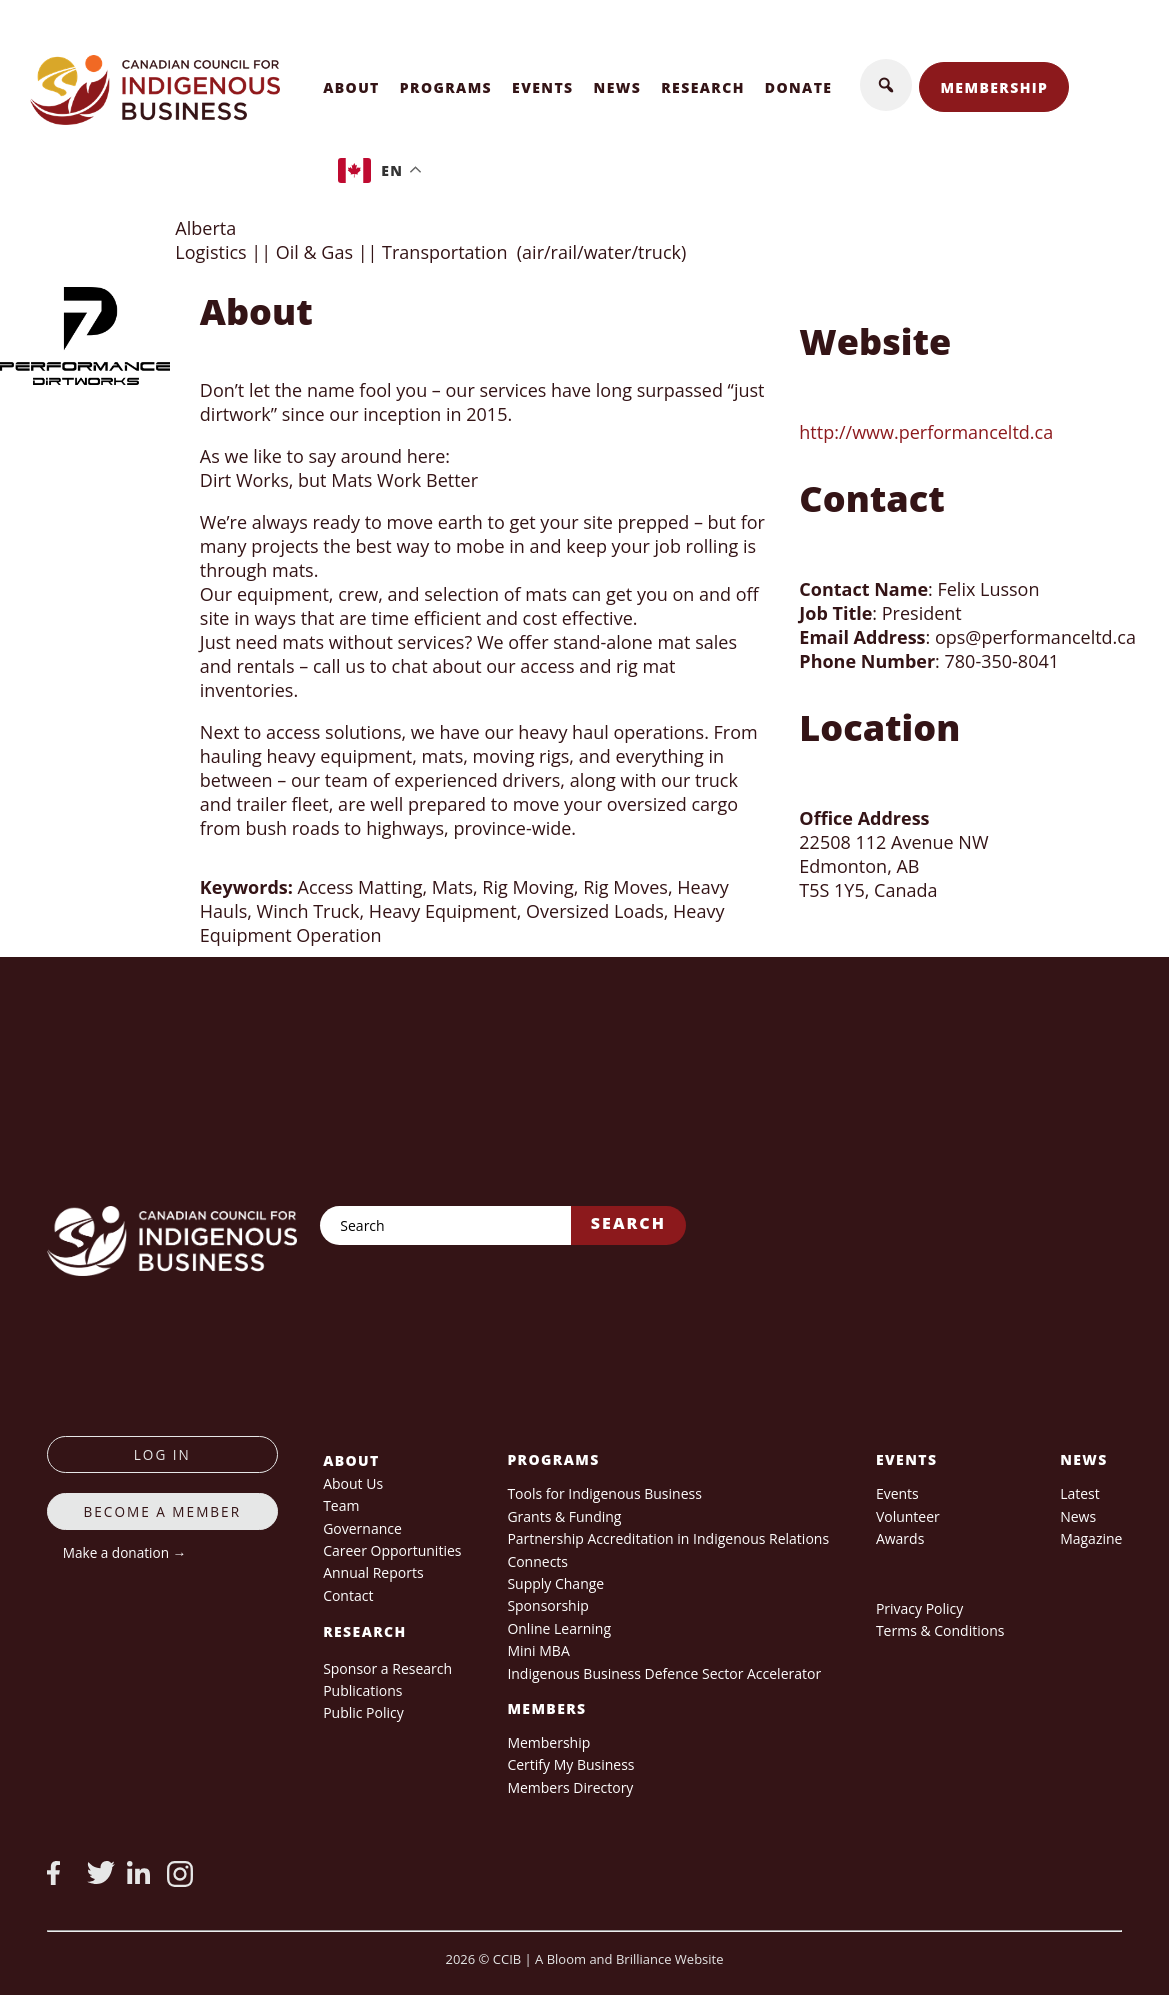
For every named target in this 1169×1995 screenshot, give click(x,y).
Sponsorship (547, 1605)
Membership (994, 87)
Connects (537, 1561)
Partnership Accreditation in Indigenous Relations (668, 1538)
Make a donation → (124, 1552)
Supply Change (555, 1583)
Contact (348, 1595)
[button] (886, 85)
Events (543, 87)
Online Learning (559, 1628)
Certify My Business (570, 1764)
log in (162, 1454)
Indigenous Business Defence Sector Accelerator (664, 1673)
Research (703, 87)
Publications (362, 1690)
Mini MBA (538, 1650)
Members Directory (570, 1787)
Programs (446, 87)
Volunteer (908, 1516)
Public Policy (363, 1712)
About (351, 87)
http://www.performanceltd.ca (926, 432)
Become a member (163, 1511)
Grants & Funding (564, 1516)
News (618, 87)
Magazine (1091, 1538)
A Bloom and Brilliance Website (629, 1959)
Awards (900, 1538)
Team (341, 1505)
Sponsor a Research (387, 1668)
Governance (362, 1528)
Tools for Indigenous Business (604, 1493)
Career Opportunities (392, 1550)
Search (628, 1223)
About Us (353, 1483)
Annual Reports (373, 1572)
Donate (799, 87)
